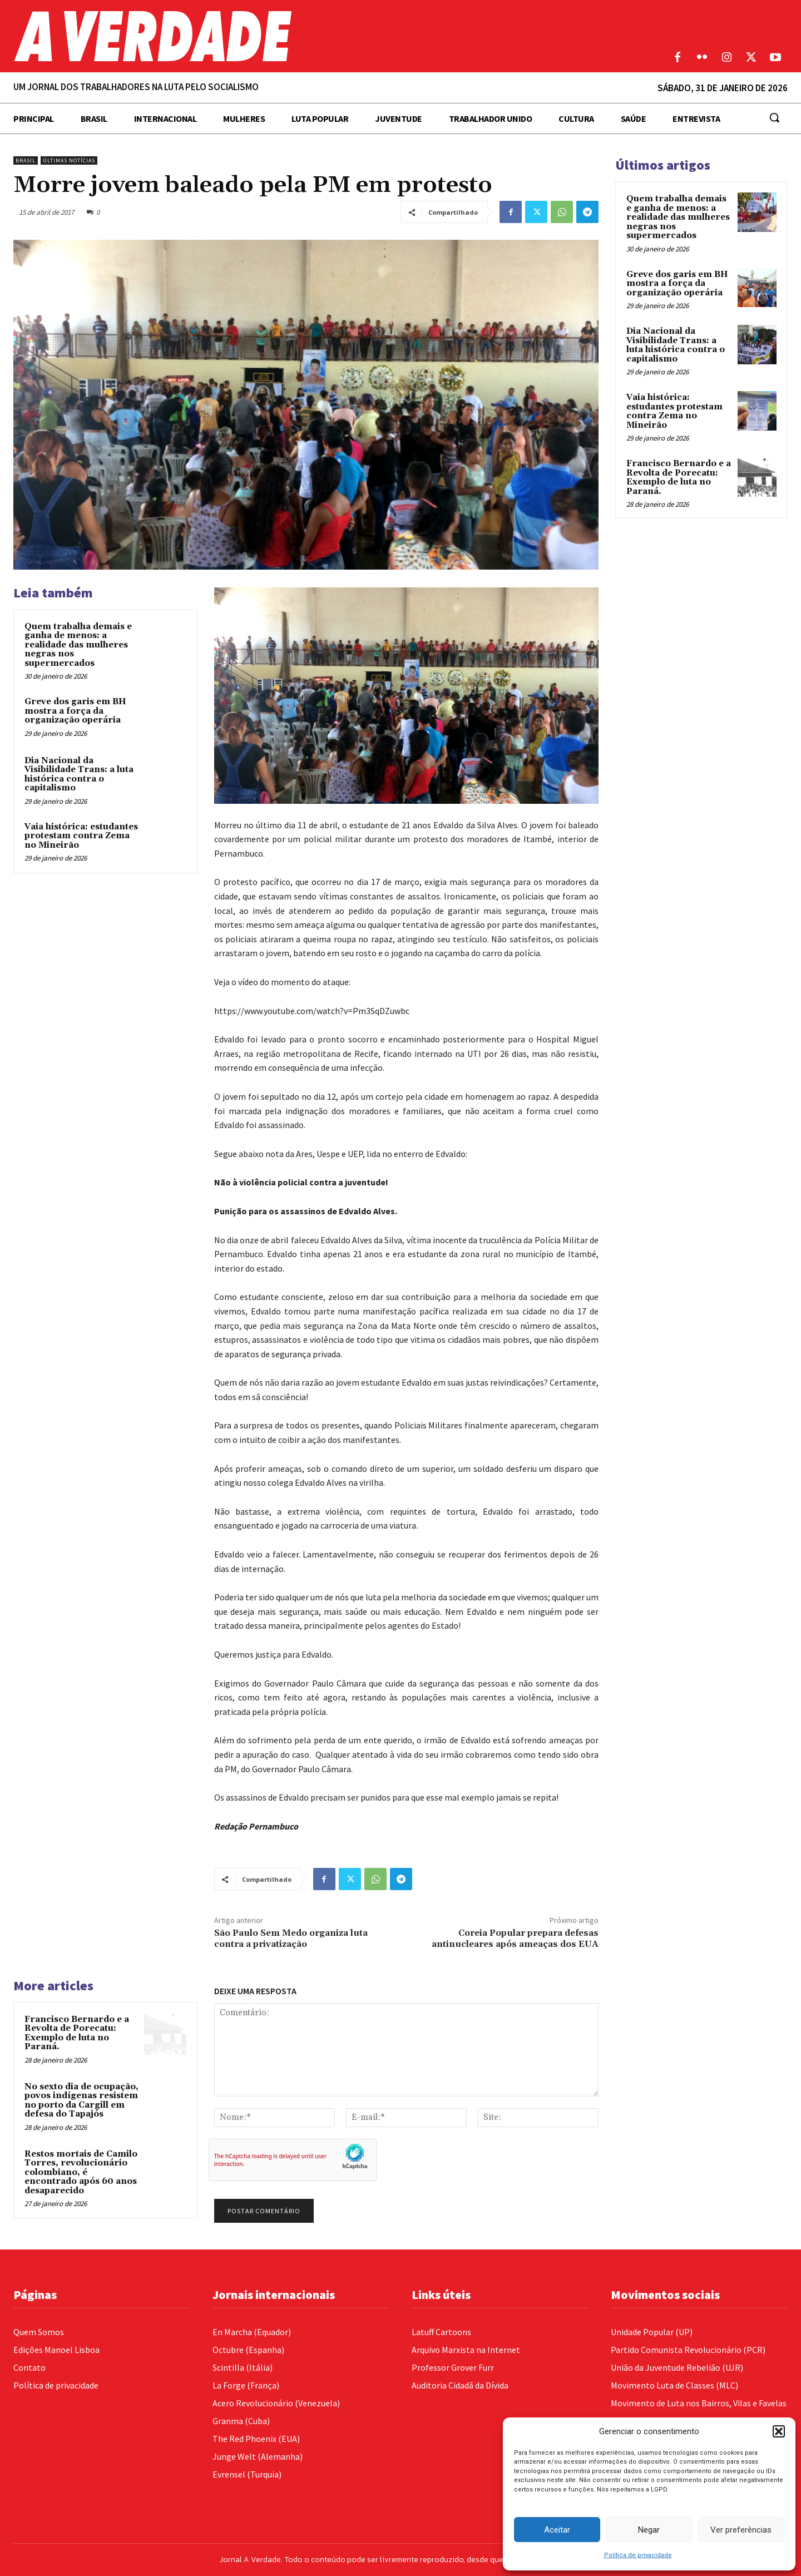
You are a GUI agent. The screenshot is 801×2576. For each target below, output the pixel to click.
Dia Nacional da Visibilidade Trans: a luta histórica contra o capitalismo (79, 774)
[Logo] (300, 36)
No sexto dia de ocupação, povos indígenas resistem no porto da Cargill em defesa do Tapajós (81, 2100)
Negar (649, 2530)
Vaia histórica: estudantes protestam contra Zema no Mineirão (81, 836)
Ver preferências (741, 2530)
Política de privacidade (638, 2555)
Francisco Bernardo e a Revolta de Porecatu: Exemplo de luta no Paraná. (76, 2033)
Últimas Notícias (69, 160)
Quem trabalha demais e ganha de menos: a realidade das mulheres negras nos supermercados (78, 645)
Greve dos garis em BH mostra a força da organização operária (75, 710)
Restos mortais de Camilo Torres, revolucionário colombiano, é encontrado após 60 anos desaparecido (80, 2172)
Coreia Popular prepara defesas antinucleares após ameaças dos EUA (515, 1938)
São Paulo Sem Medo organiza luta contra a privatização (291, 1938)
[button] (778, 2431)
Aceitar (557, 2530)
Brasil (25, 160)
